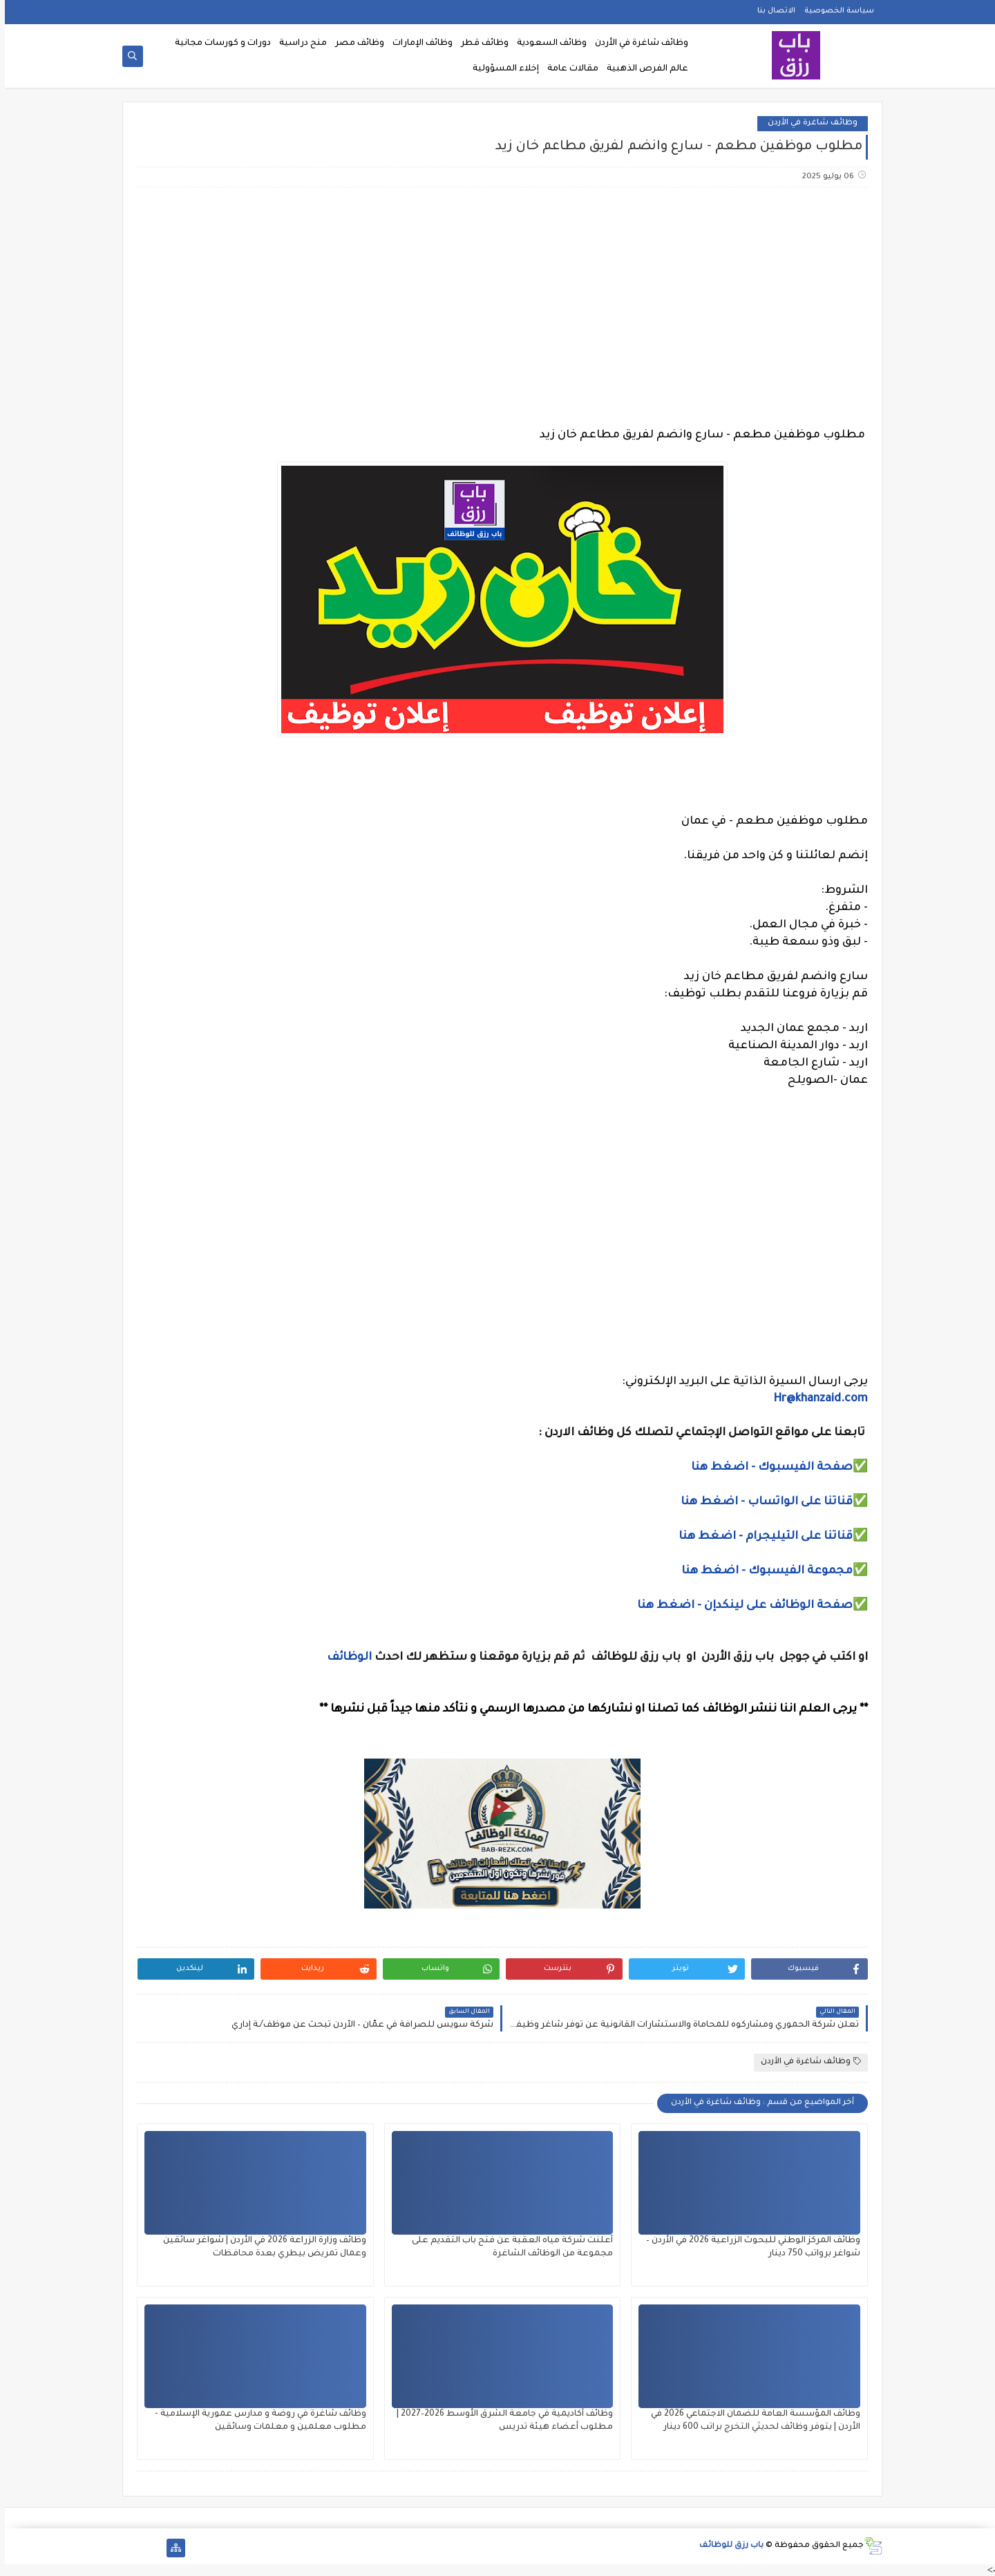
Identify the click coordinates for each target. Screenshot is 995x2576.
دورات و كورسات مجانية (218, 43)
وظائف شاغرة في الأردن (636, 43)
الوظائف (343, 1657)
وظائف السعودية (547, 43)
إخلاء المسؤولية (501, 69)
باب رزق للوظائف (726, 2545)
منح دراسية (298, 43)
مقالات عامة (568, 69)
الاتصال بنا (771, 11)
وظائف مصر (354, 43)
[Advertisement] (497, 307)
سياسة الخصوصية (834, 11)
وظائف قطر (480, 43)
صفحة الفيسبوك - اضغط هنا (767, 1467)
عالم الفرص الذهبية (642, 69)
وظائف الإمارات (418, 43)
